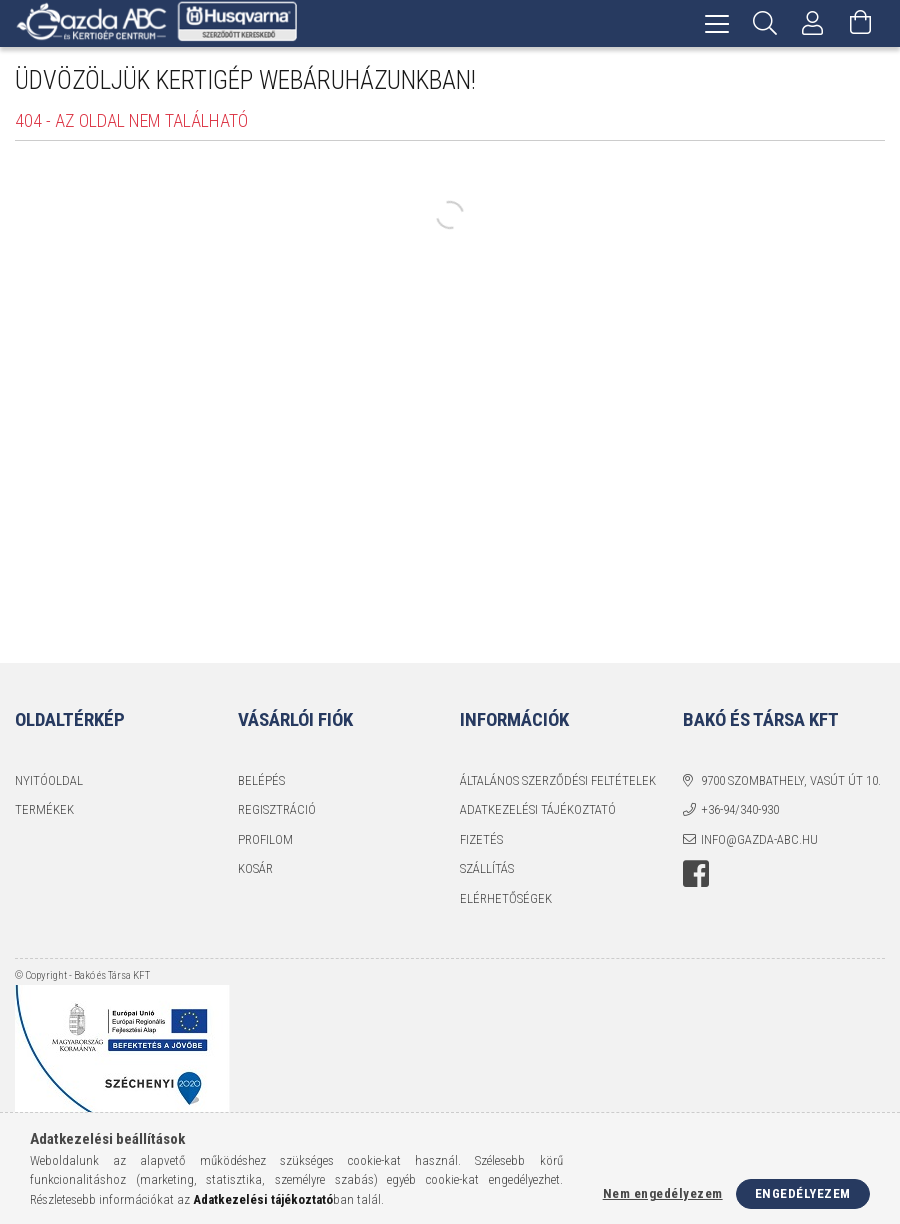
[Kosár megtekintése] (861, 23)
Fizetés (481, 839)
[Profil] (813, 23)
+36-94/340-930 (740, 809)
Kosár (255, 868)
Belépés (261, 780)
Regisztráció (277, 809)
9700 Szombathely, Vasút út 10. (791, 780)
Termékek (44, 809)
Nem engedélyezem (663, 1193)
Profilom (265, 839)
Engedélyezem (803, 1193)
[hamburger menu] (717, 23)
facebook (696, 874)
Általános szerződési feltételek (558, 780)
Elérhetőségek (506, 898)
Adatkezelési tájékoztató (538, 809)
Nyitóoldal (49, 780)
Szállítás (487, 868)
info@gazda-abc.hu (759, 839)
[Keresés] (765, 23)
